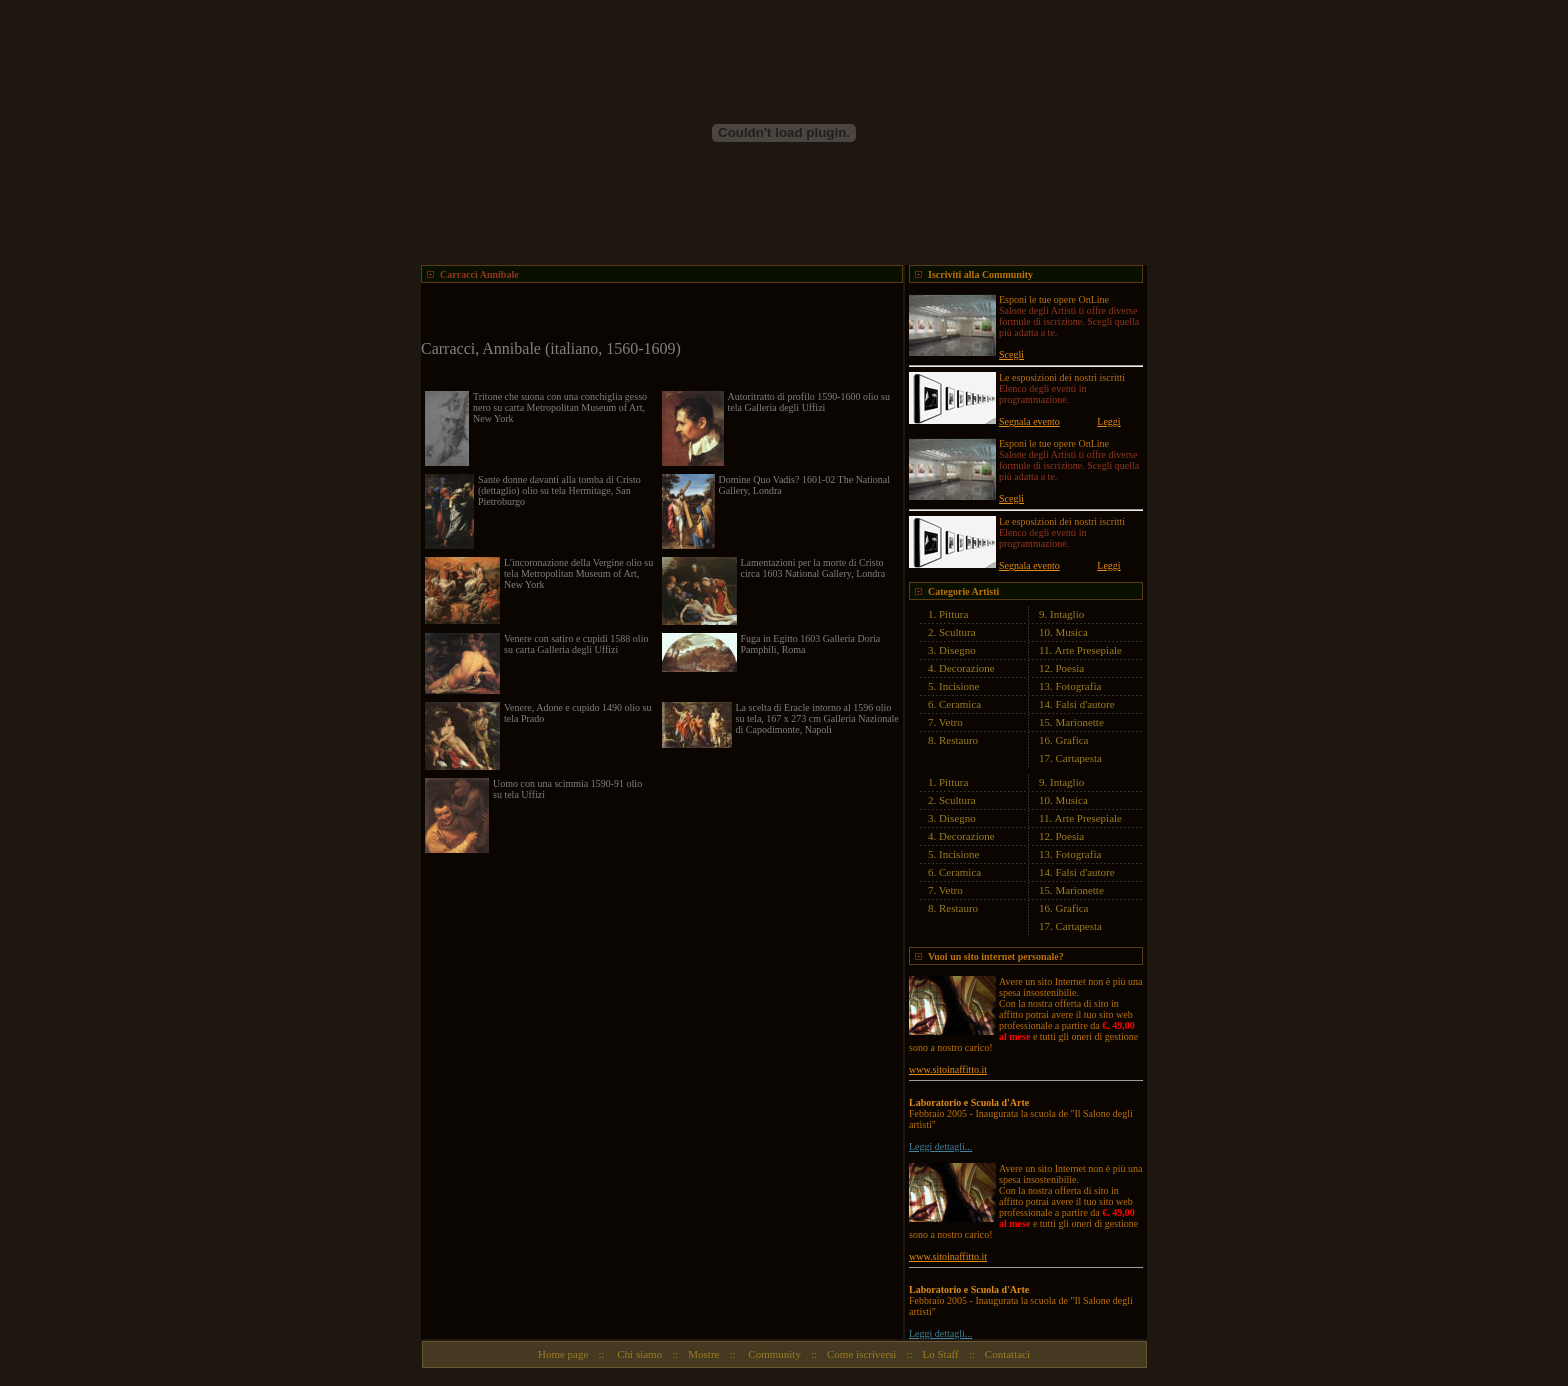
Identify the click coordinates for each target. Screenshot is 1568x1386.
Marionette (1080, 722)
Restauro (958, 740)
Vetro (951, 722)
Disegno (957, 650)
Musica (1072, 632)
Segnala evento (1029, 421)
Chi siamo (639, 1354)
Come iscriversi (861, 1354)
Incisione (959, 686)
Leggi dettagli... (940, 1146)
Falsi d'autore (1085, 704)
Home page (563, 1354)
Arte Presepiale (1089, 650)
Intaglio (1067, 614)
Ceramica (960, 704)
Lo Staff (941, 1354)
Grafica (1072, 740)
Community (773, 1354)
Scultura (957, 632)
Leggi (1108, 421)
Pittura (953, 614)
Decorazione (967, 668)
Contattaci (1007, 1354)
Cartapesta (1079, 758)
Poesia (1070, 668)
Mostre (703, 1354)
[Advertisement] (655, 313)
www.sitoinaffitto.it (948, 1069)
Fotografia (1079, 686)
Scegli (1011, 354)
